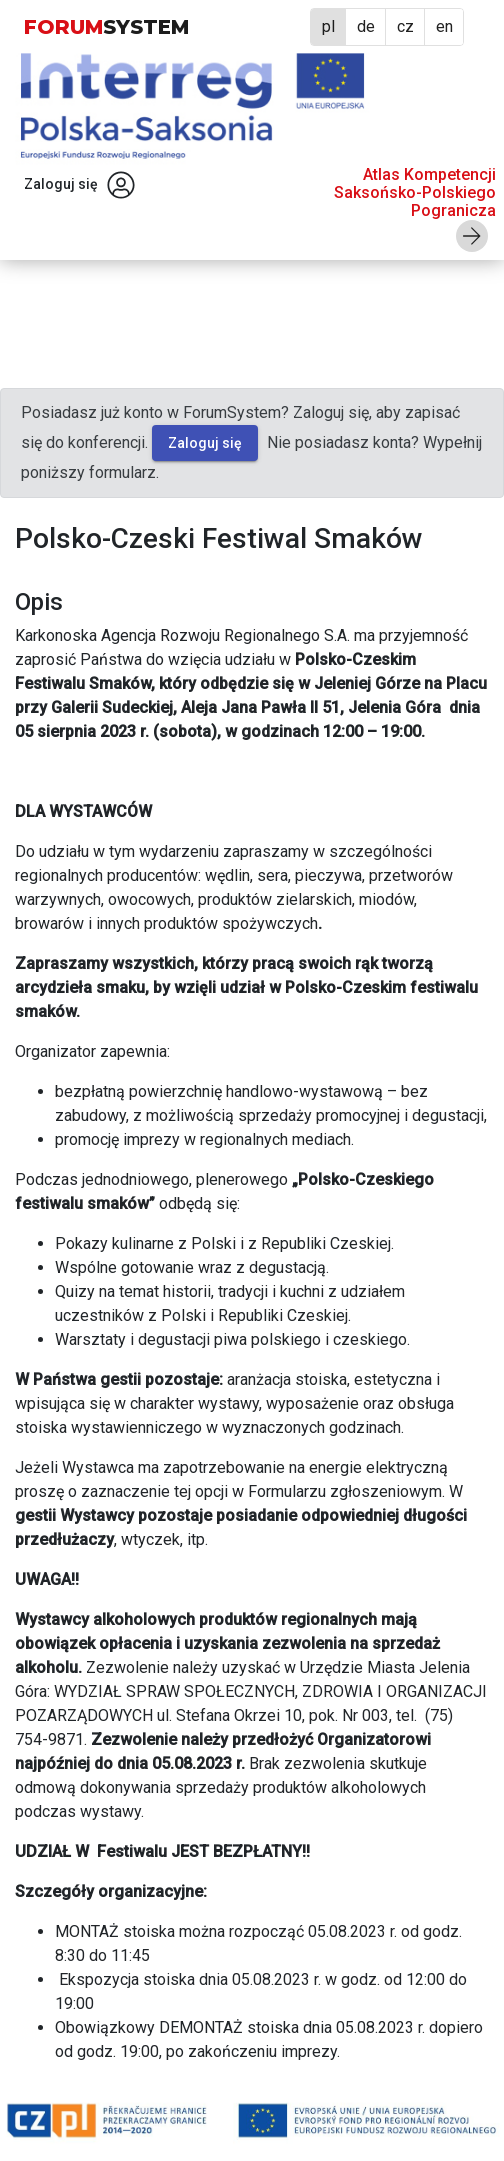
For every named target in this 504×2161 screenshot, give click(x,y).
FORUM (106, 27)
